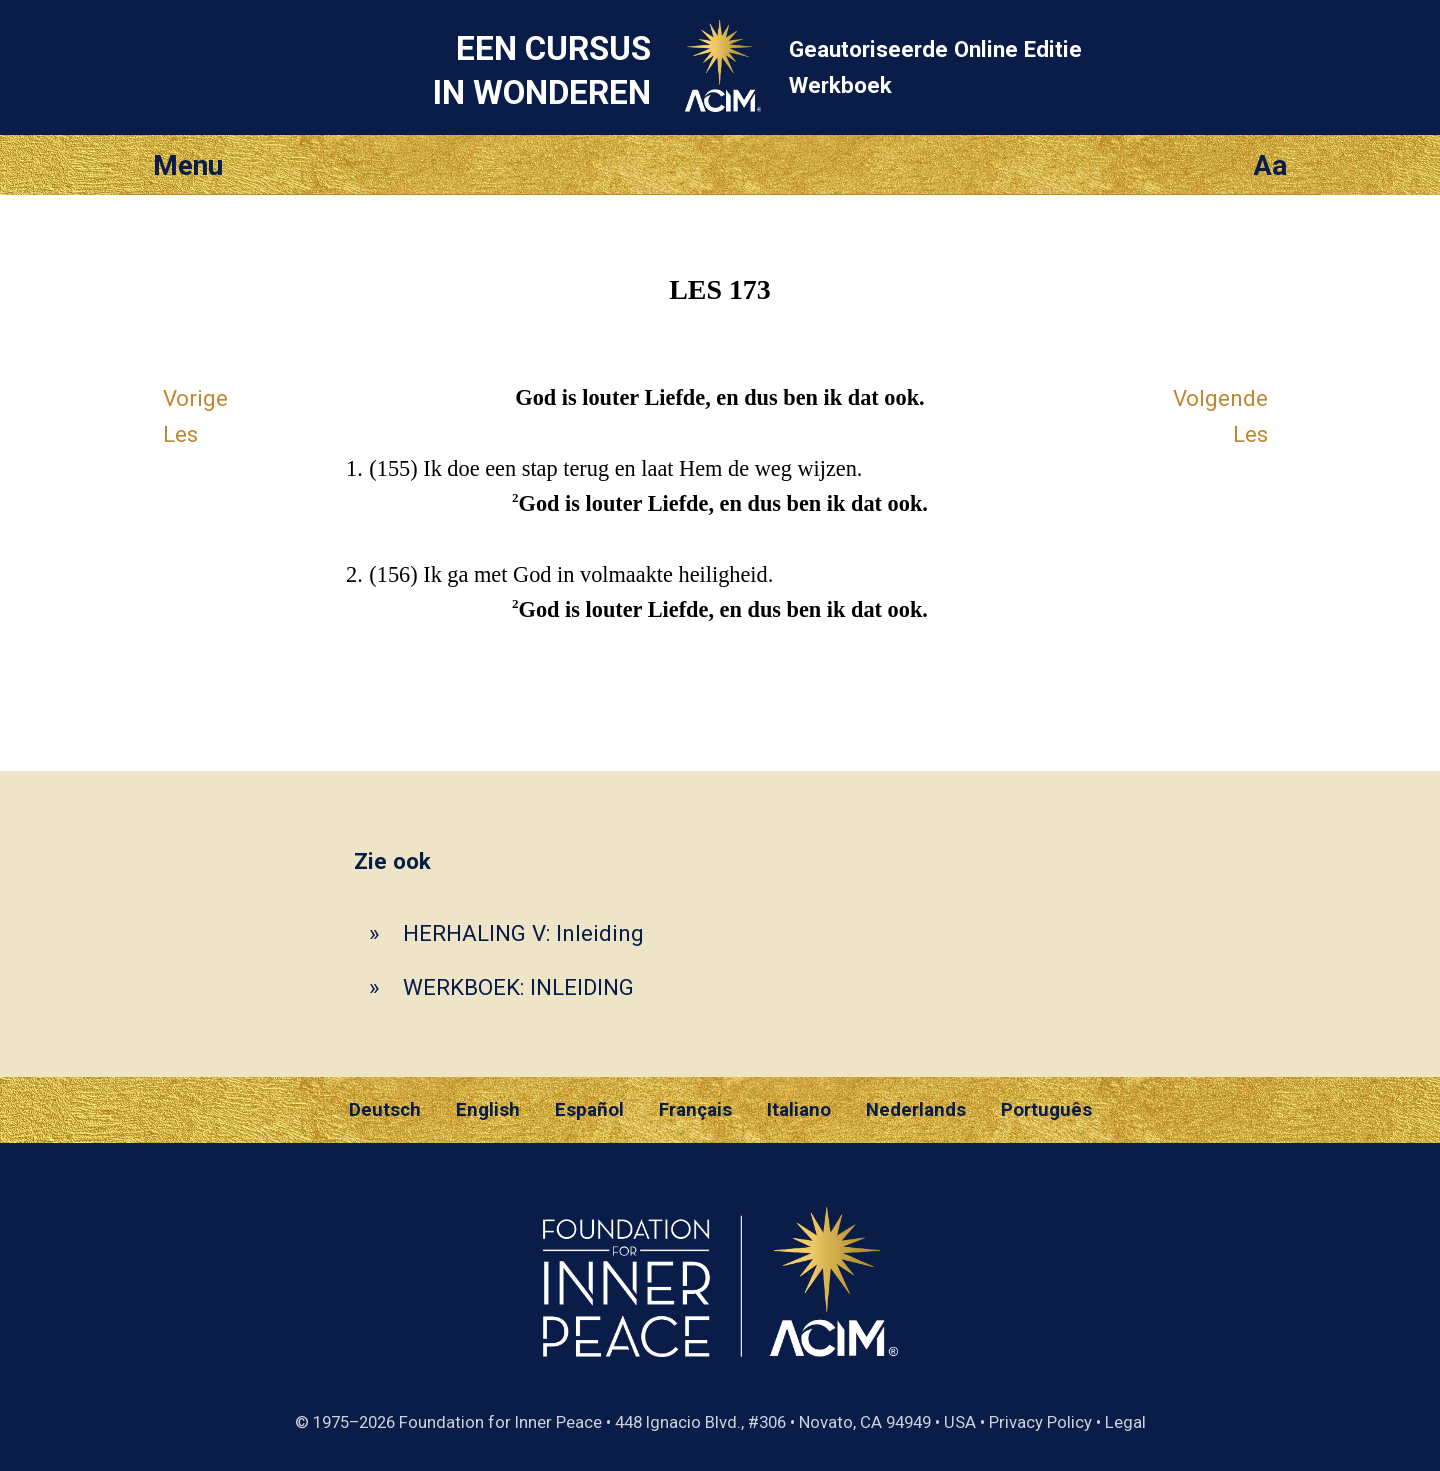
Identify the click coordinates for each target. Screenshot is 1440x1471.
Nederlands (916, 1110)
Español (589, 1110)
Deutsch (385, 1110)
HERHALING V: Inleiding (523, 933)
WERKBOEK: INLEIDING (518, 987)
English (488, 1110)
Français (695, 1110)
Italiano (799, 1110)
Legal (1125, 1422)
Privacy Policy (1040, 1422)
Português (1046, 1110)
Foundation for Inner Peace (500, 1422)
